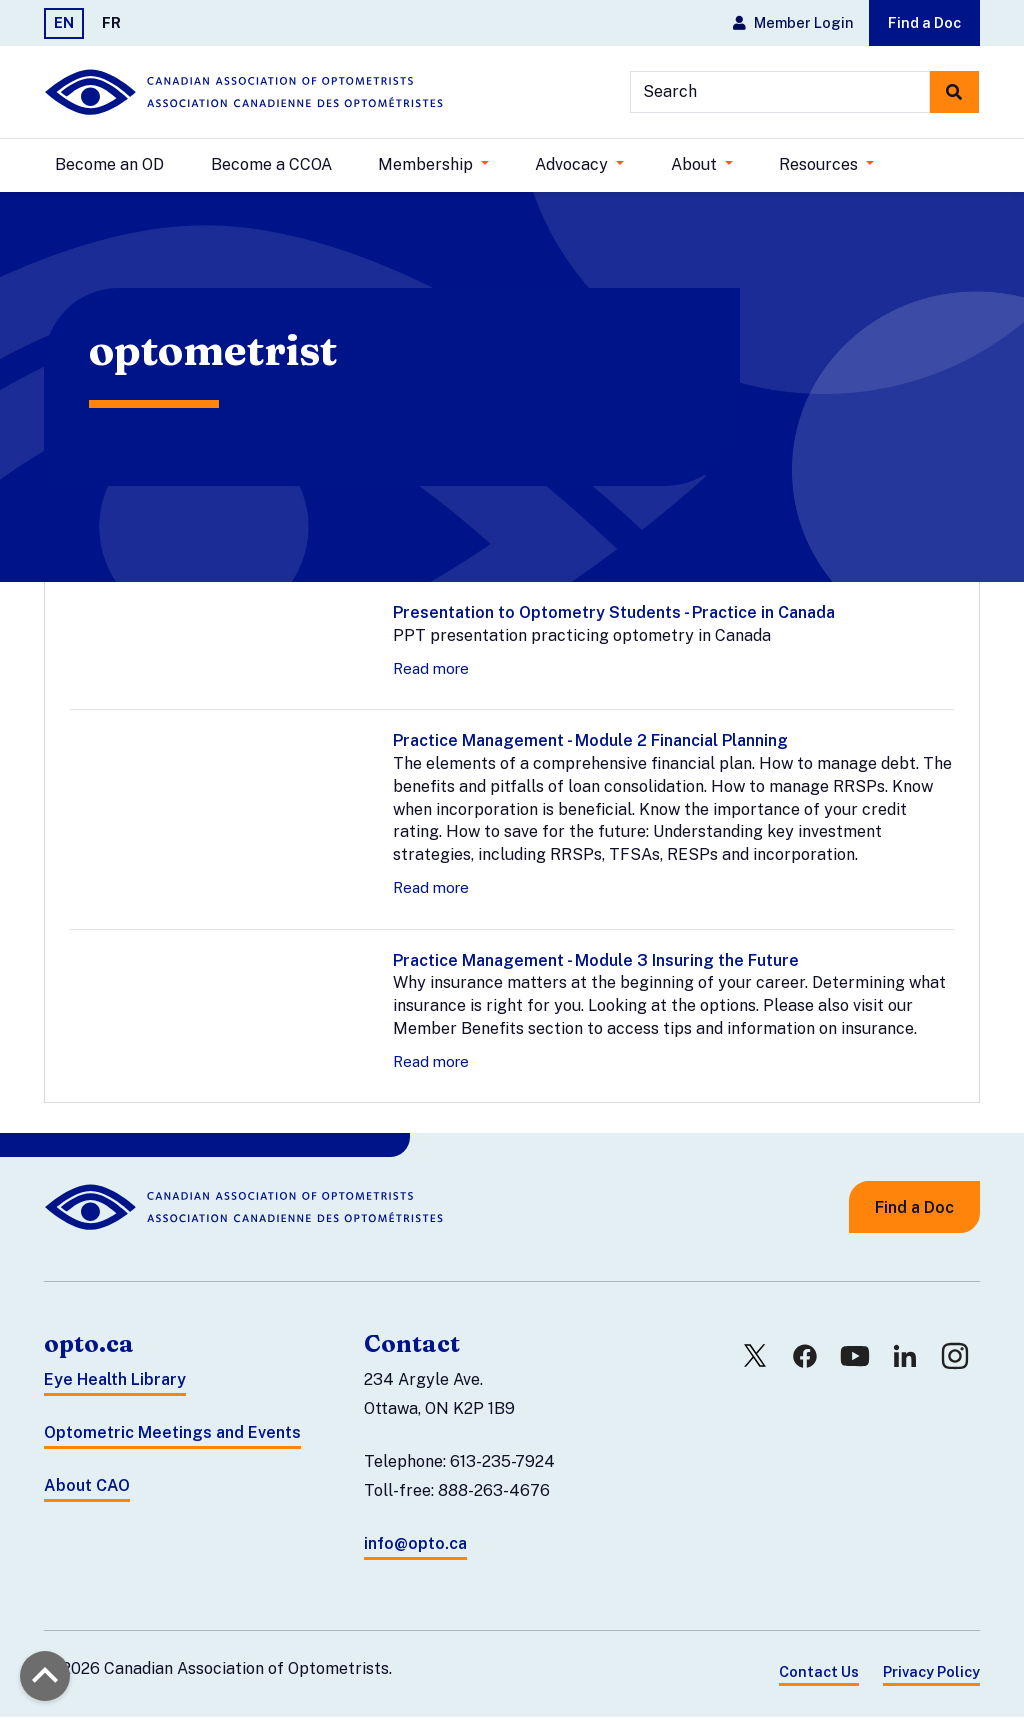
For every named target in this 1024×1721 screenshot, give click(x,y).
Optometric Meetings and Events (172, 1436)
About (696, 164)
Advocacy (573, 164)
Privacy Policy (931, 1676)
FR (111, 22)
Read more (431, 672)
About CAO (87, 1489)
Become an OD (109, 164)
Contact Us (819, 1676)
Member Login (793, 22)
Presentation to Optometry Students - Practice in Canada (614, 616)
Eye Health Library (115, 1384)
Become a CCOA (271, 164)
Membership (427, 164)
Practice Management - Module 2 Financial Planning (590, 744)
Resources (820, 164)
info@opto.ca (415, 1547)
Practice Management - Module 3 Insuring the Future (596, 964)
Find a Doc (924, 22)
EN (64, 22)
